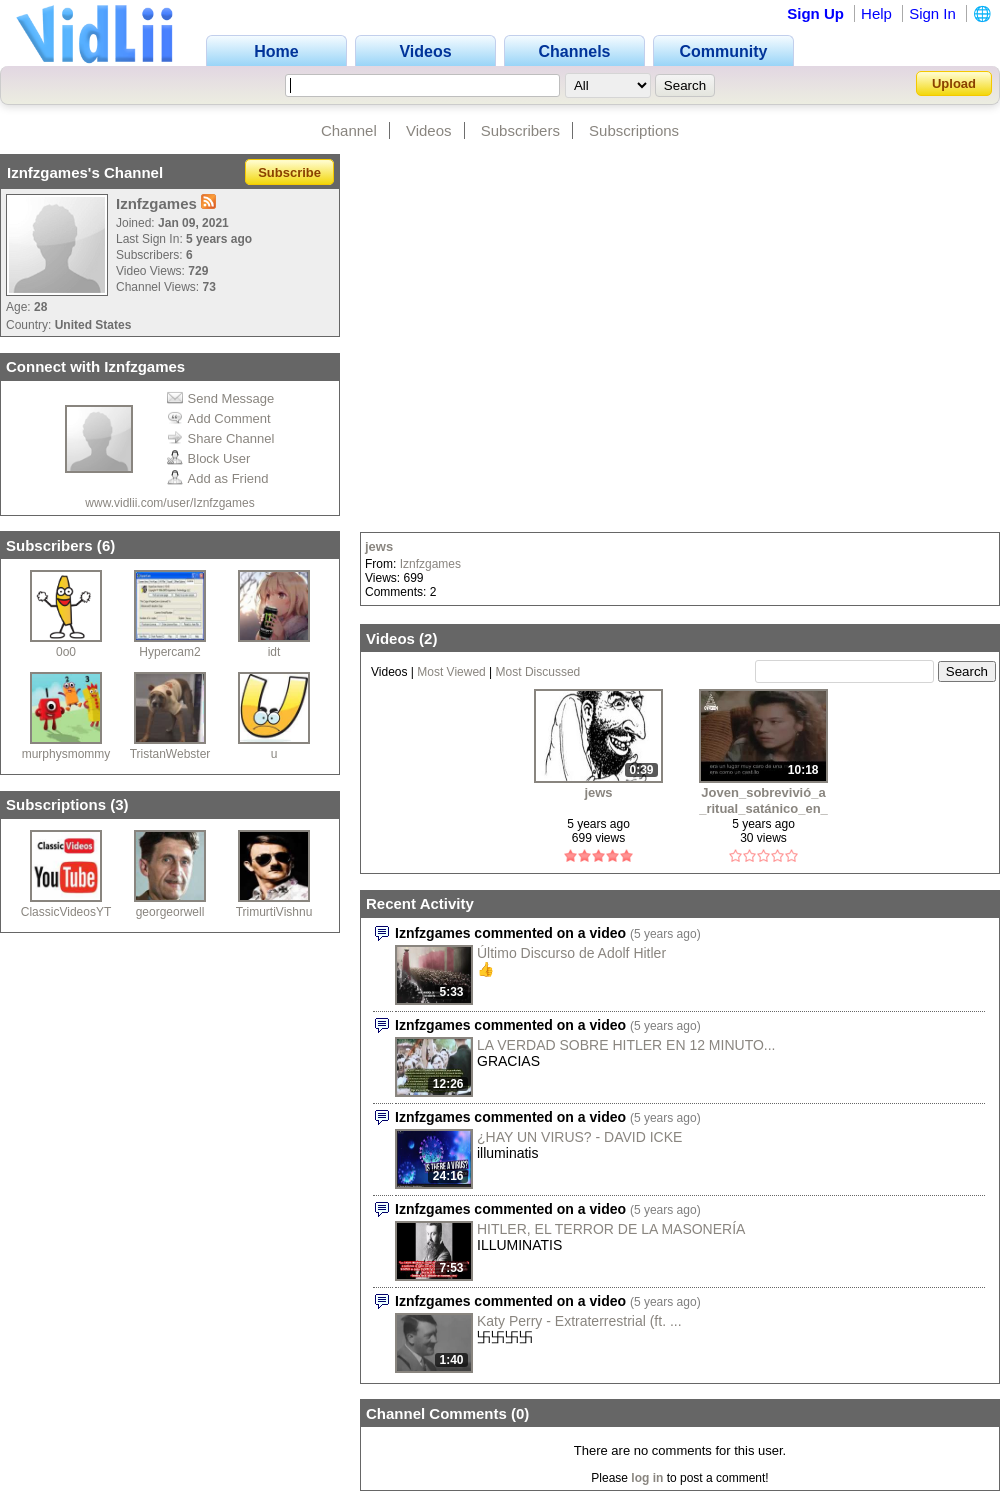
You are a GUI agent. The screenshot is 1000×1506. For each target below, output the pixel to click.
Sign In (932, 13)
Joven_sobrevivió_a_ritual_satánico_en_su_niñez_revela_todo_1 (763, 800)
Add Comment (219, 418)
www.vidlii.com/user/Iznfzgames (169, 503)
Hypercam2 (169, 652)
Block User (209, 458)
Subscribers (520, 130)
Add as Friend (218, 478)
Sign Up (815, 13)
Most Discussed (538, 672)
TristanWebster (170, 754)
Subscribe (289, 172)
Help (876, 13)
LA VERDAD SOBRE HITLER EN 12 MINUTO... (626, 1045)
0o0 (66, 652)
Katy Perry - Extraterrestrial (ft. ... (579, 1321)
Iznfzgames (430, 564)
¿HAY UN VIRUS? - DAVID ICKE (579, 1137)
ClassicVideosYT (66, 912)
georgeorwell (170, 912)
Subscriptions (634, 130)
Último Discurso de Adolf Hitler (571, 953)
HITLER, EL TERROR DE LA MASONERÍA (611, 1229)
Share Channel (221, 438)
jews (379, 546)
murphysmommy (66, 754)
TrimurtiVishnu (274, 912)
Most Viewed (451, 672)
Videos (429, 130)
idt (274, 652)
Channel (349, 130)
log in (647, 1478)
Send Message (221, 398)
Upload (954, 83)
